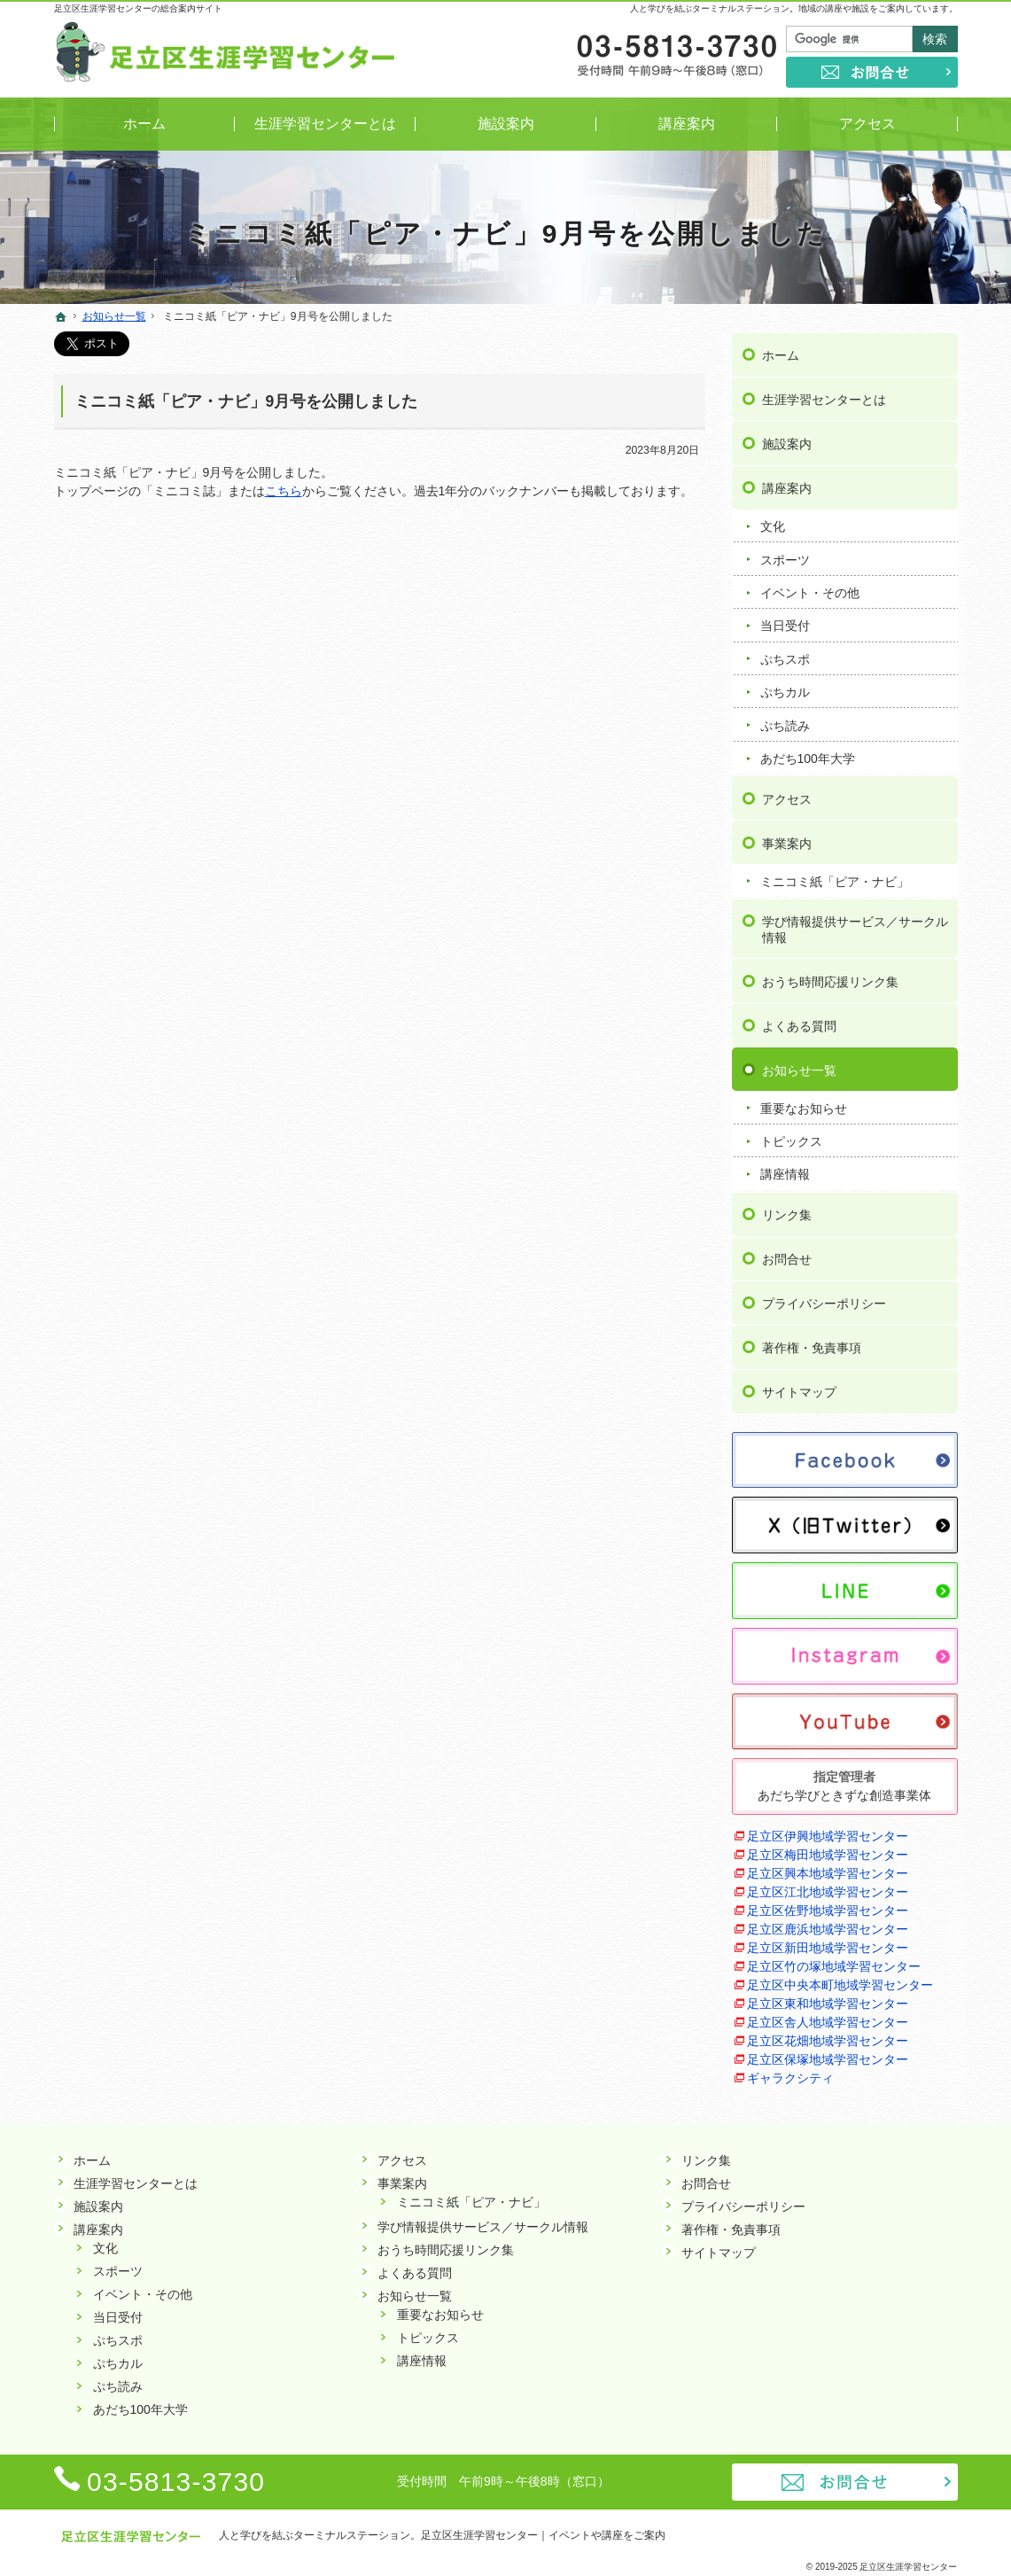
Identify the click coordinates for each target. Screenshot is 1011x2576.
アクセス (787, 797)
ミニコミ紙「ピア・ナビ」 (834, 879)
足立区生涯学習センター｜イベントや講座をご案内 (543, 2535)
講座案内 (787, 486)
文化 (772, 525)
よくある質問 (799, 1023)
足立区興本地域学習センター (827, 1871)
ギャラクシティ (790, 2076)
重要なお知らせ (803, 1106)
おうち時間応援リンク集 (830, 979)
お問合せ (787, 1257)
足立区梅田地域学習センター (827, 1853)
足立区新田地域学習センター (827, 1946)
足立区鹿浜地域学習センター (827, 1927)
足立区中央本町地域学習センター (840, 1983)
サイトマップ (799, 1390)
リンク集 (787, 1213)
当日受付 (785, 624)
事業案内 (787, 841)
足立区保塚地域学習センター (827, 2058)
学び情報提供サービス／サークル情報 (855, 928)
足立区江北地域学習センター (827, 1890)
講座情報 (785, 1172)
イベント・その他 (809, 591)
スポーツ (785, 557)
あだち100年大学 (807, 757)
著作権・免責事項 (811, 1346)
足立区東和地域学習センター (827, 2002)
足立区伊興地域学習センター (827, 1834)
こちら (283, 491)
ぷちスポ (785, 657)
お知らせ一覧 (799, 1068)
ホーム (780, 353)
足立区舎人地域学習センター (827, 2020)
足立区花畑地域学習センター (827, 2039)
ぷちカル (785, 690)
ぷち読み (785, 723)
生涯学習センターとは (824, 398)
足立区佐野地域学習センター (827, 1909)
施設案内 (787, 442)
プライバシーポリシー (824, 1302)
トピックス (791, 1139)
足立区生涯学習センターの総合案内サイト (138, 8)
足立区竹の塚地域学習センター (834, 1964)
